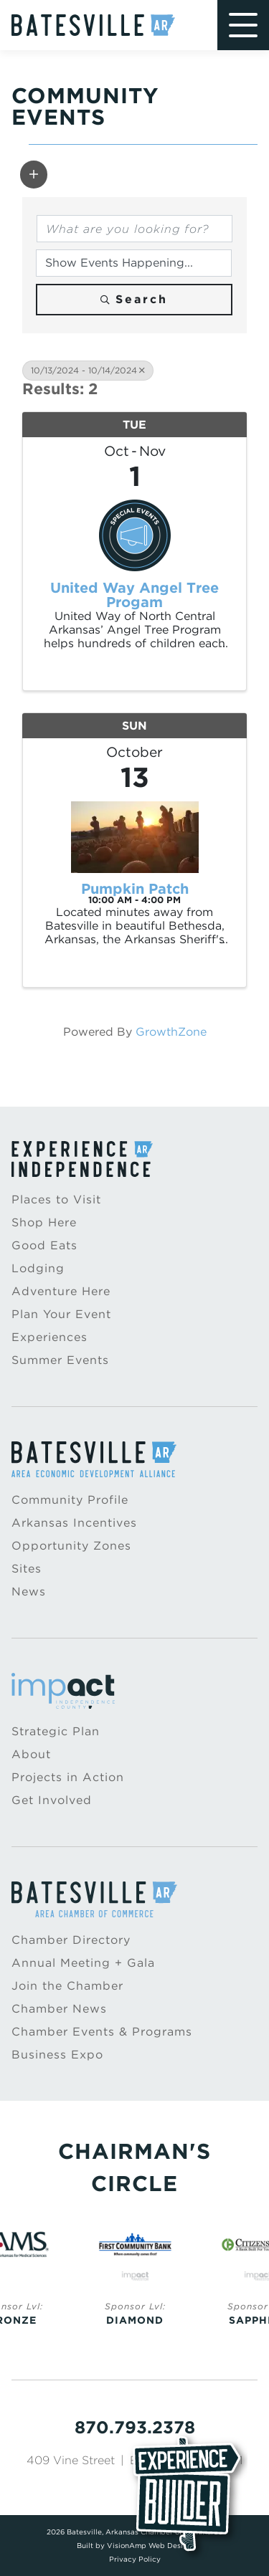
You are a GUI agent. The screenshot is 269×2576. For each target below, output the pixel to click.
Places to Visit (56, 1199)
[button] (33, 174)
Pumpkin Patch (135, 889)
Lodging (38, 1268)
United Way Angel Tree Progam (134, 595)
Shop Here (44, 1222)
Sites (26, 1568)
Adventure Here (60, 1291)
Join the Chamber (67, 1986)
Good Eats (44, 1245)
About (31, 1754)
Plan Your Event (61, 1314)
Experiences (49, 1337)
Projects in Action (67, 1777)
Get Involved (51, 1800)
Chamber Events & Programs (101, 2031)
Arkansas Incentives (74, 1523)
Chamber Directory (71, 1940)
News (28, 1591)
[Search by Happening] (134, 263)
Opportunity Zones (71, 1545)
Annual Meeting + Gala (83, 1963)
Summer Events (60, 1360)
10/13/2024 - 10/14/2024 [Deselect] (88, 370)
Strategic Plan (55, 1731)
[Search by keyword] (134, 228)
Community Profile (69, 1500)
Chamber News (59, 2009)
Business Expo (57, 2054)
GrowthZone (171, 1032)
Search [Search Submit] (134, 299)
